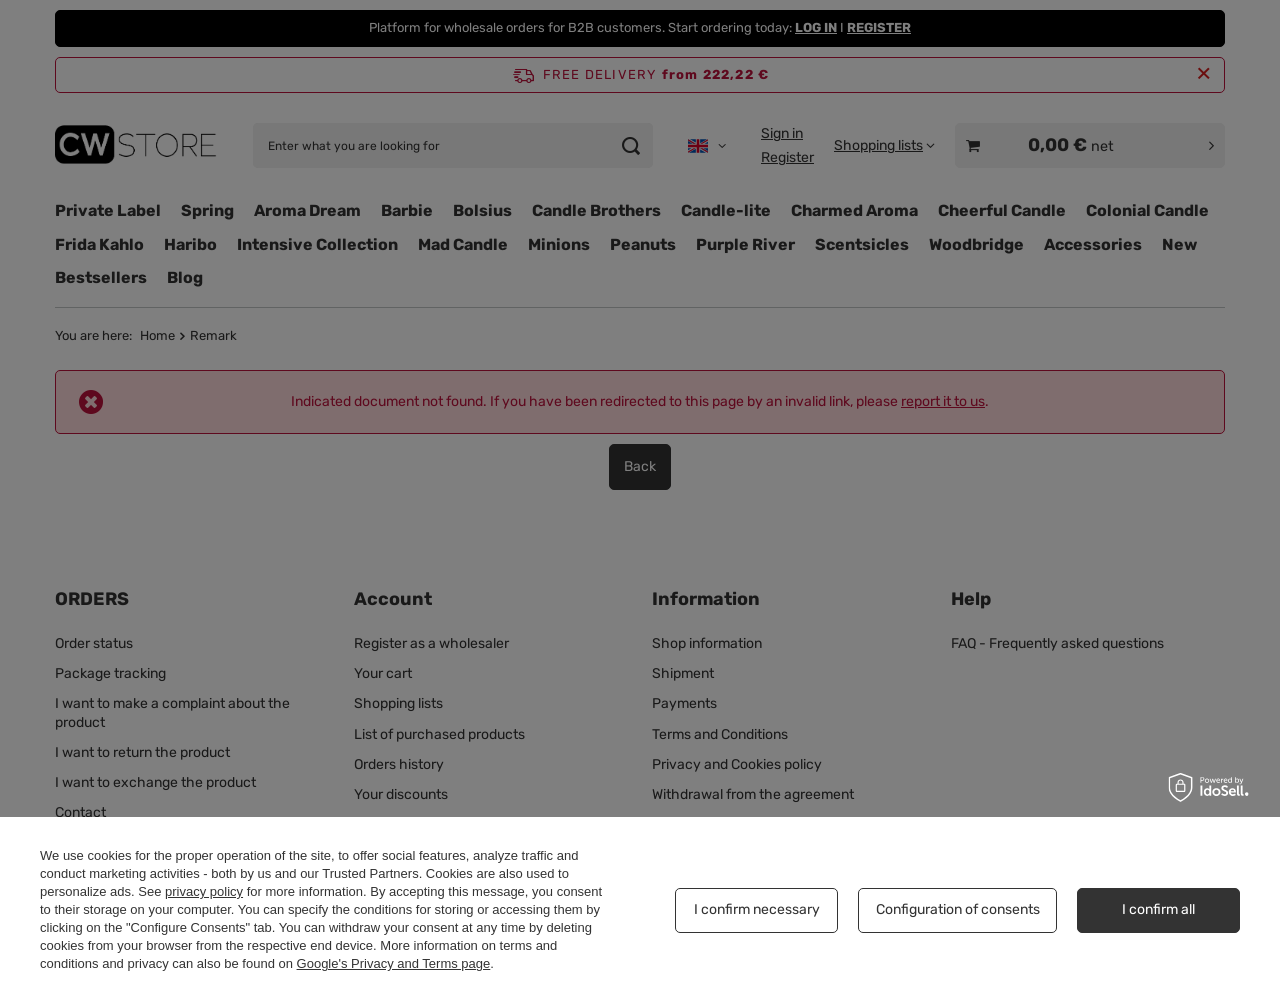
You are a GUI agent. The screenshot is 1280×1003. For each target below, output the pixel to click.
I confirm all (1158, 909)
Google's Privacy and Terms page (394, 963)
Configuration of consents (958, 909)
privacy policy (204, 891)
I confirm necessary (757, 909)
